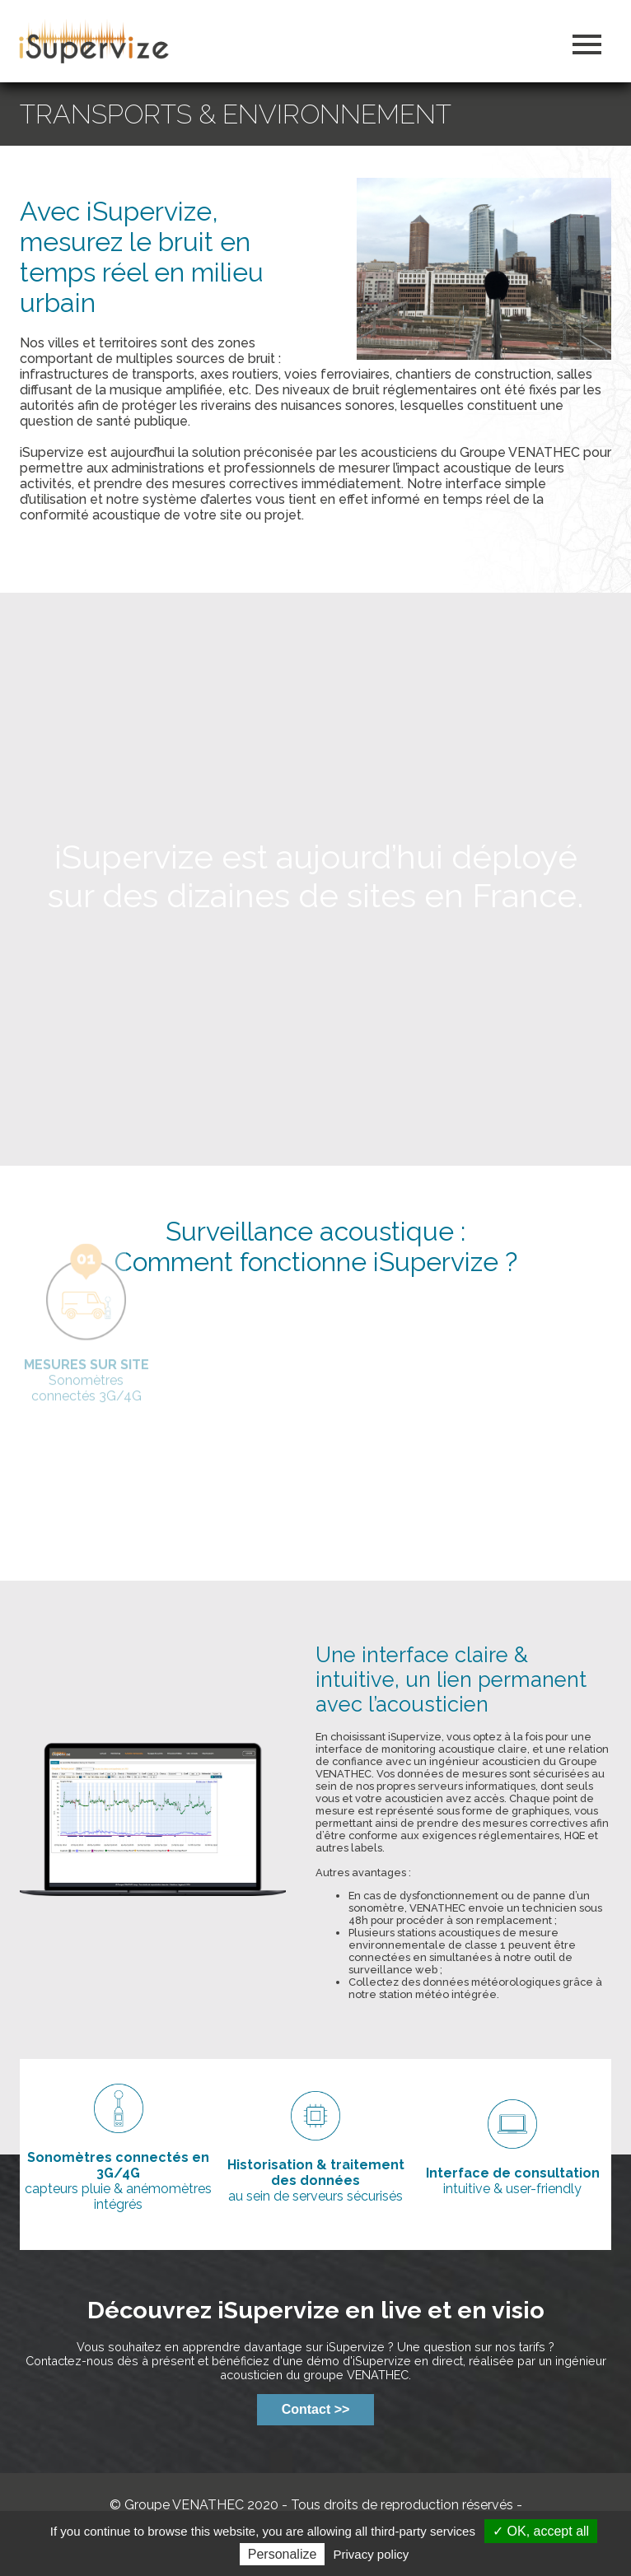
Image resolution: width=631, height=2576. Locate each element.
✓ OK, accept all (541, 2531)
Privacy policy (371, 2554)
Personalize (282, 2554)
